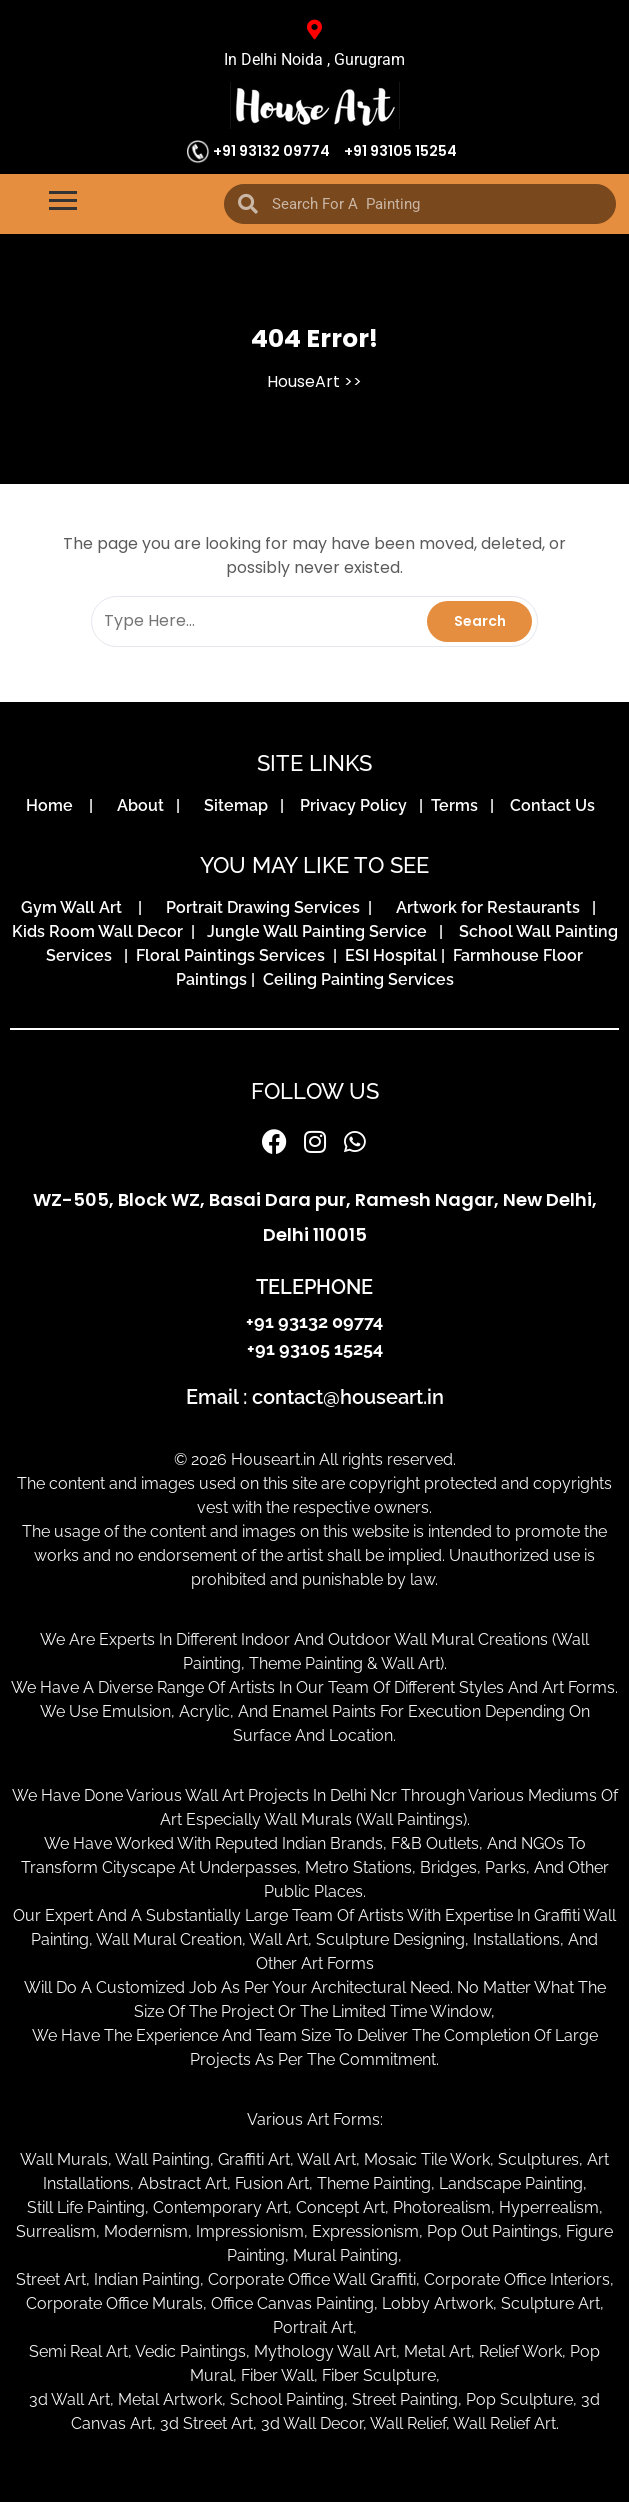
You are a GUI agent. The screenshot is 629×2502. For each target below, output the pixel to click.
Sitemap (240, 805)
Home (55, 805)
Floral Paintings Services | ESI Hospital (286, 955)
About (144, 805)
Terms (458, 805)
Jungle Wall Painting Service (321, 931)
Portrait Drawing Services (265, 907)
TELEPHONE (314, 1287)
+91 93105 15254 (400, 151)
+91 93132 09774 (271, 151)
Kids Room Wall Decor (101, 931)
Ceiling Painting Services (354, 979)
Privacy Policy (357, 805)
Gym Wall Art (77, 907)
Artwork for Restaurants (492, 907)
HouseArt (303, 381)
